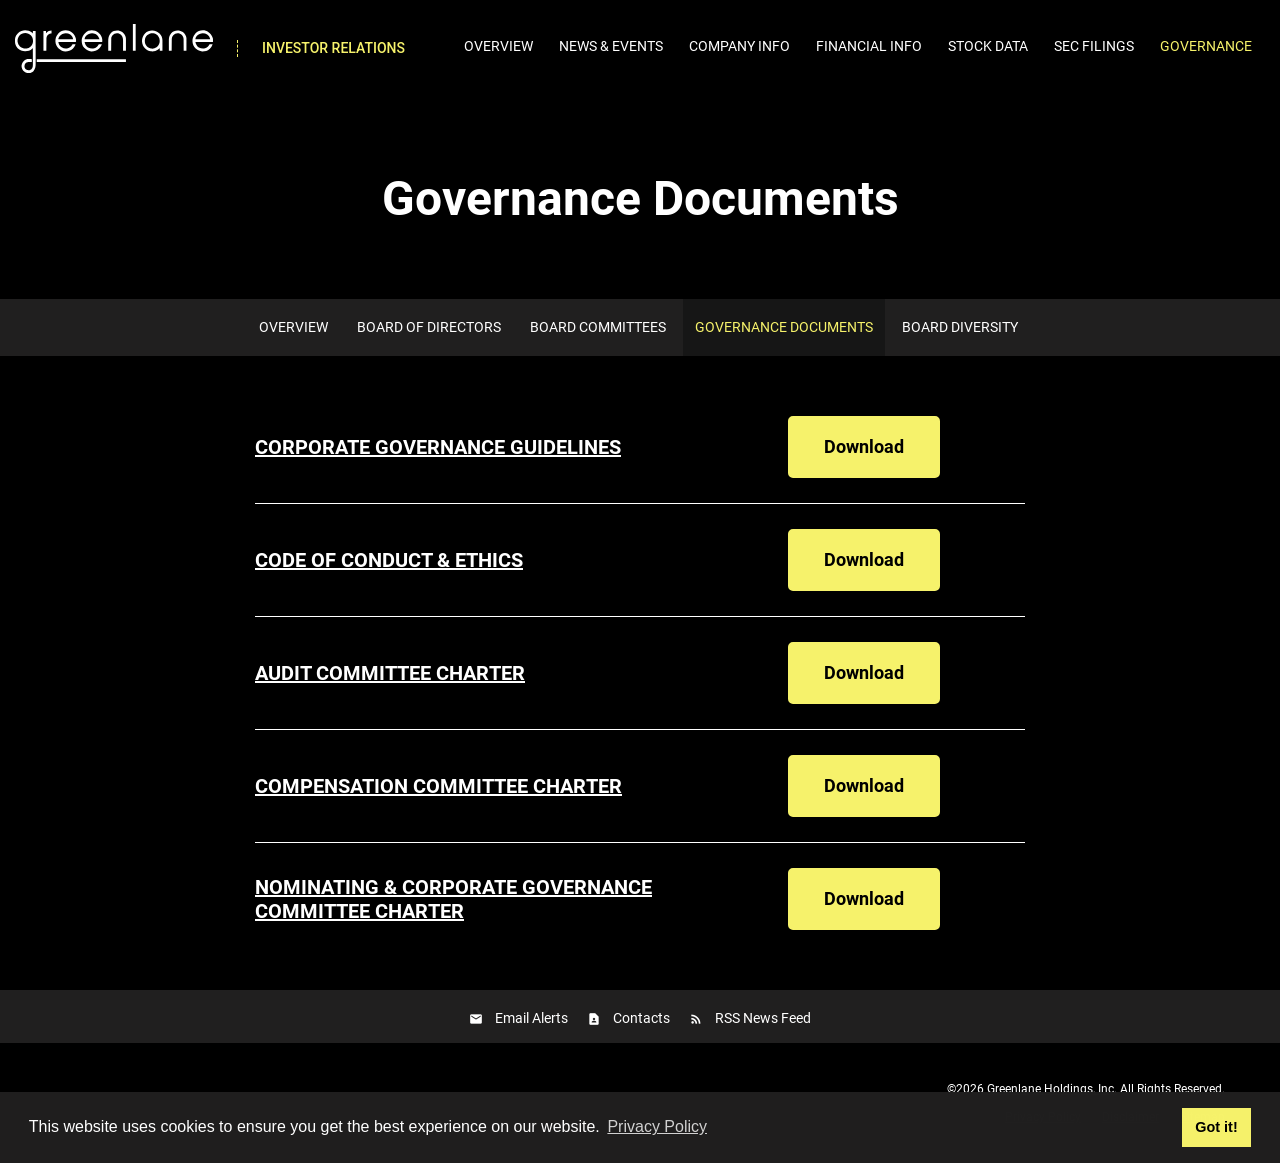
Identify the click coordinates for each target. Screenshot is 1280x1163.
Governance (1206, 46)
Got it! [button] (1216, 1127)
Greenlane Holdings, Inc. (1052, 1089)
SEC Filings (1094, 46)
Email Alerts (531, 1018)
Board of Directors (429, 327)
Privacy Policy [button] (657, 1126)
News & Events (611, 46)
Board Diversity (960, 327)
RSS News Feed (763, 1018)
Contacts (641, 1018)
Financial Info (869, 46)
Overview (498, 46)
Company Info (739, 46)
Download (882, 446)
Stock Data (988, 46)
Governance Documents (784, 327)
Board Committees (598, 327)
